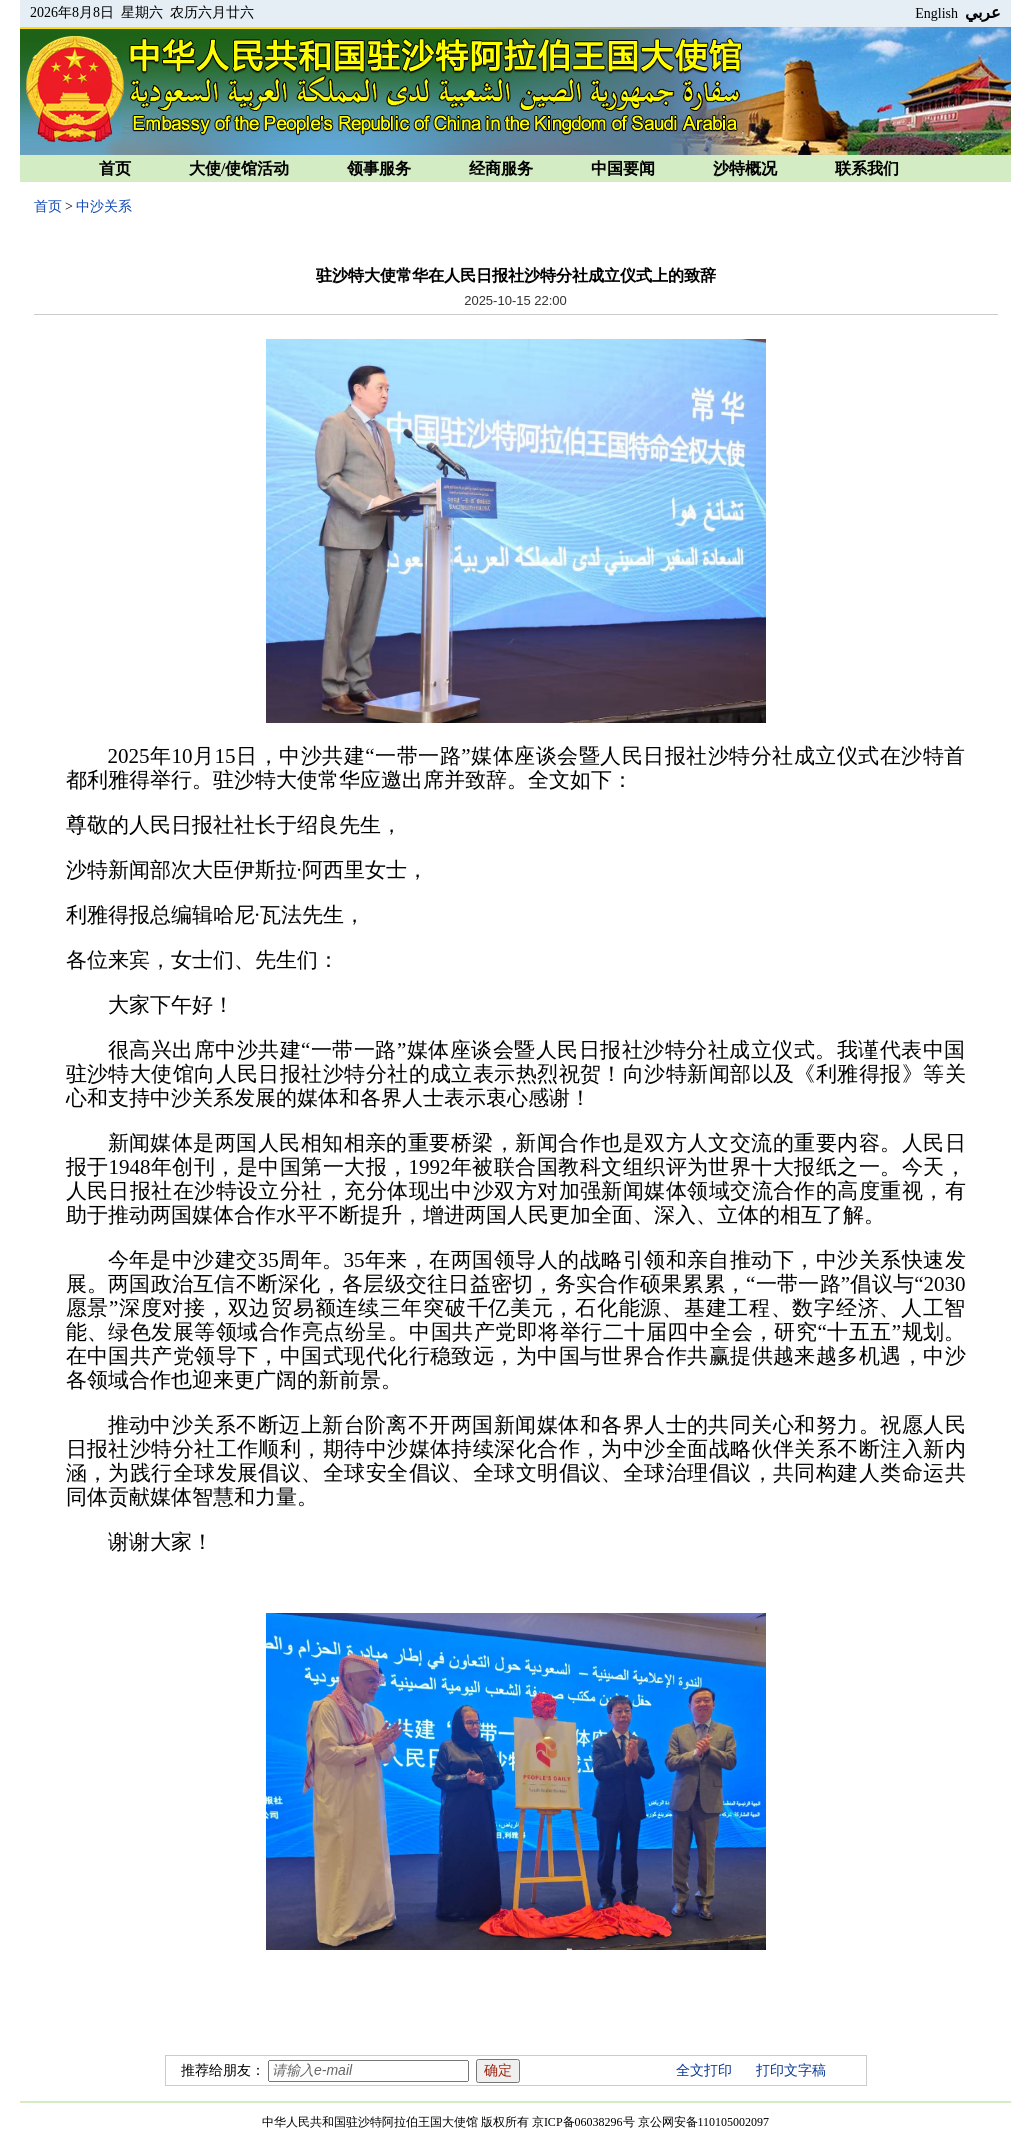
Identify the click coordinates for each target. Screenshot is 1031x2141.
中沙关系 (104, 206)
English (936, 13)
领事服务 (379, 168)
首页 (115, 168)
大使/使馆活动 (239, 168)
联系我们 (867, 168)
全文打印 (704, 2070)
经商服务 (501, 168)
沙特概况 (745, 168)
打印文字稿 (791, 2070)
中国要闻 (623, 168)
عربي (983, 12)
